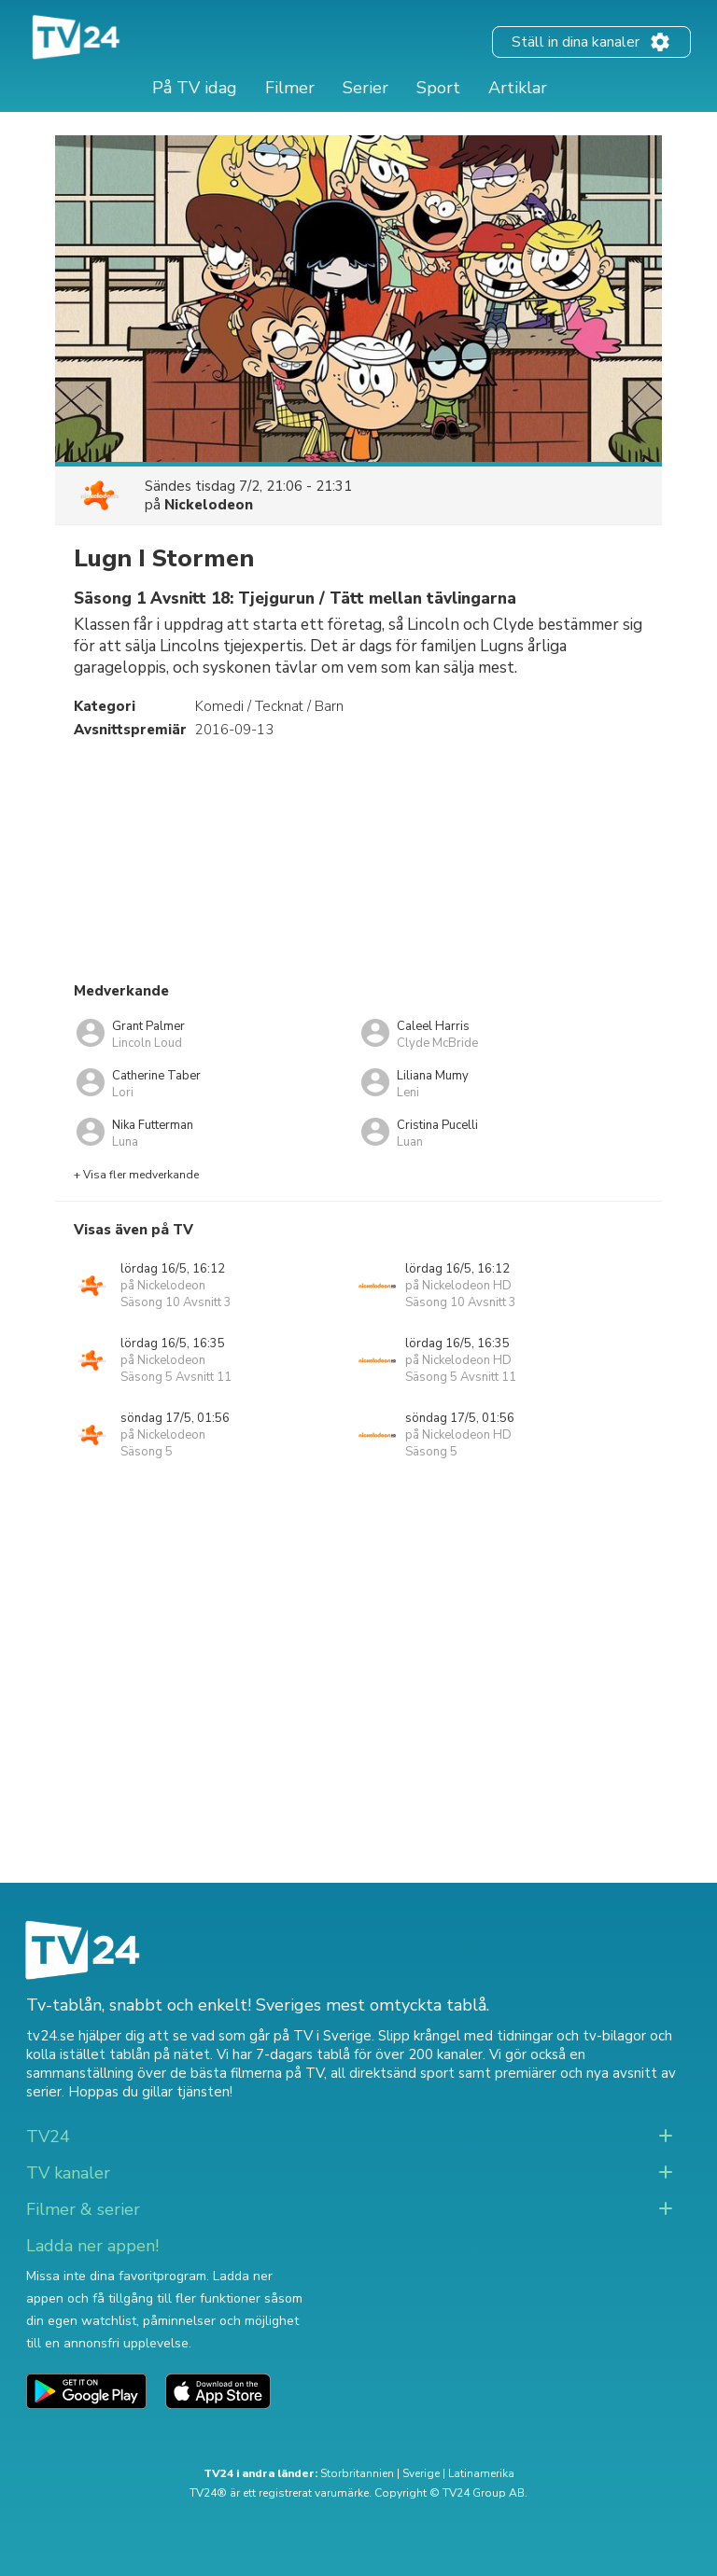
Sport (438, 88)
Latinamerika (481, 2473)
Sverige (421, 2473)
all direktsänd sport (392, 2073)
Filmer (290, 88)
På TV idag (194, 88)
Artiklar (517, 88)
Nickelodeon (208, 504)
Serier (365, 88)
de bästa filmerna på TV (247, 2073)
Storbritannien (357, 2473)
